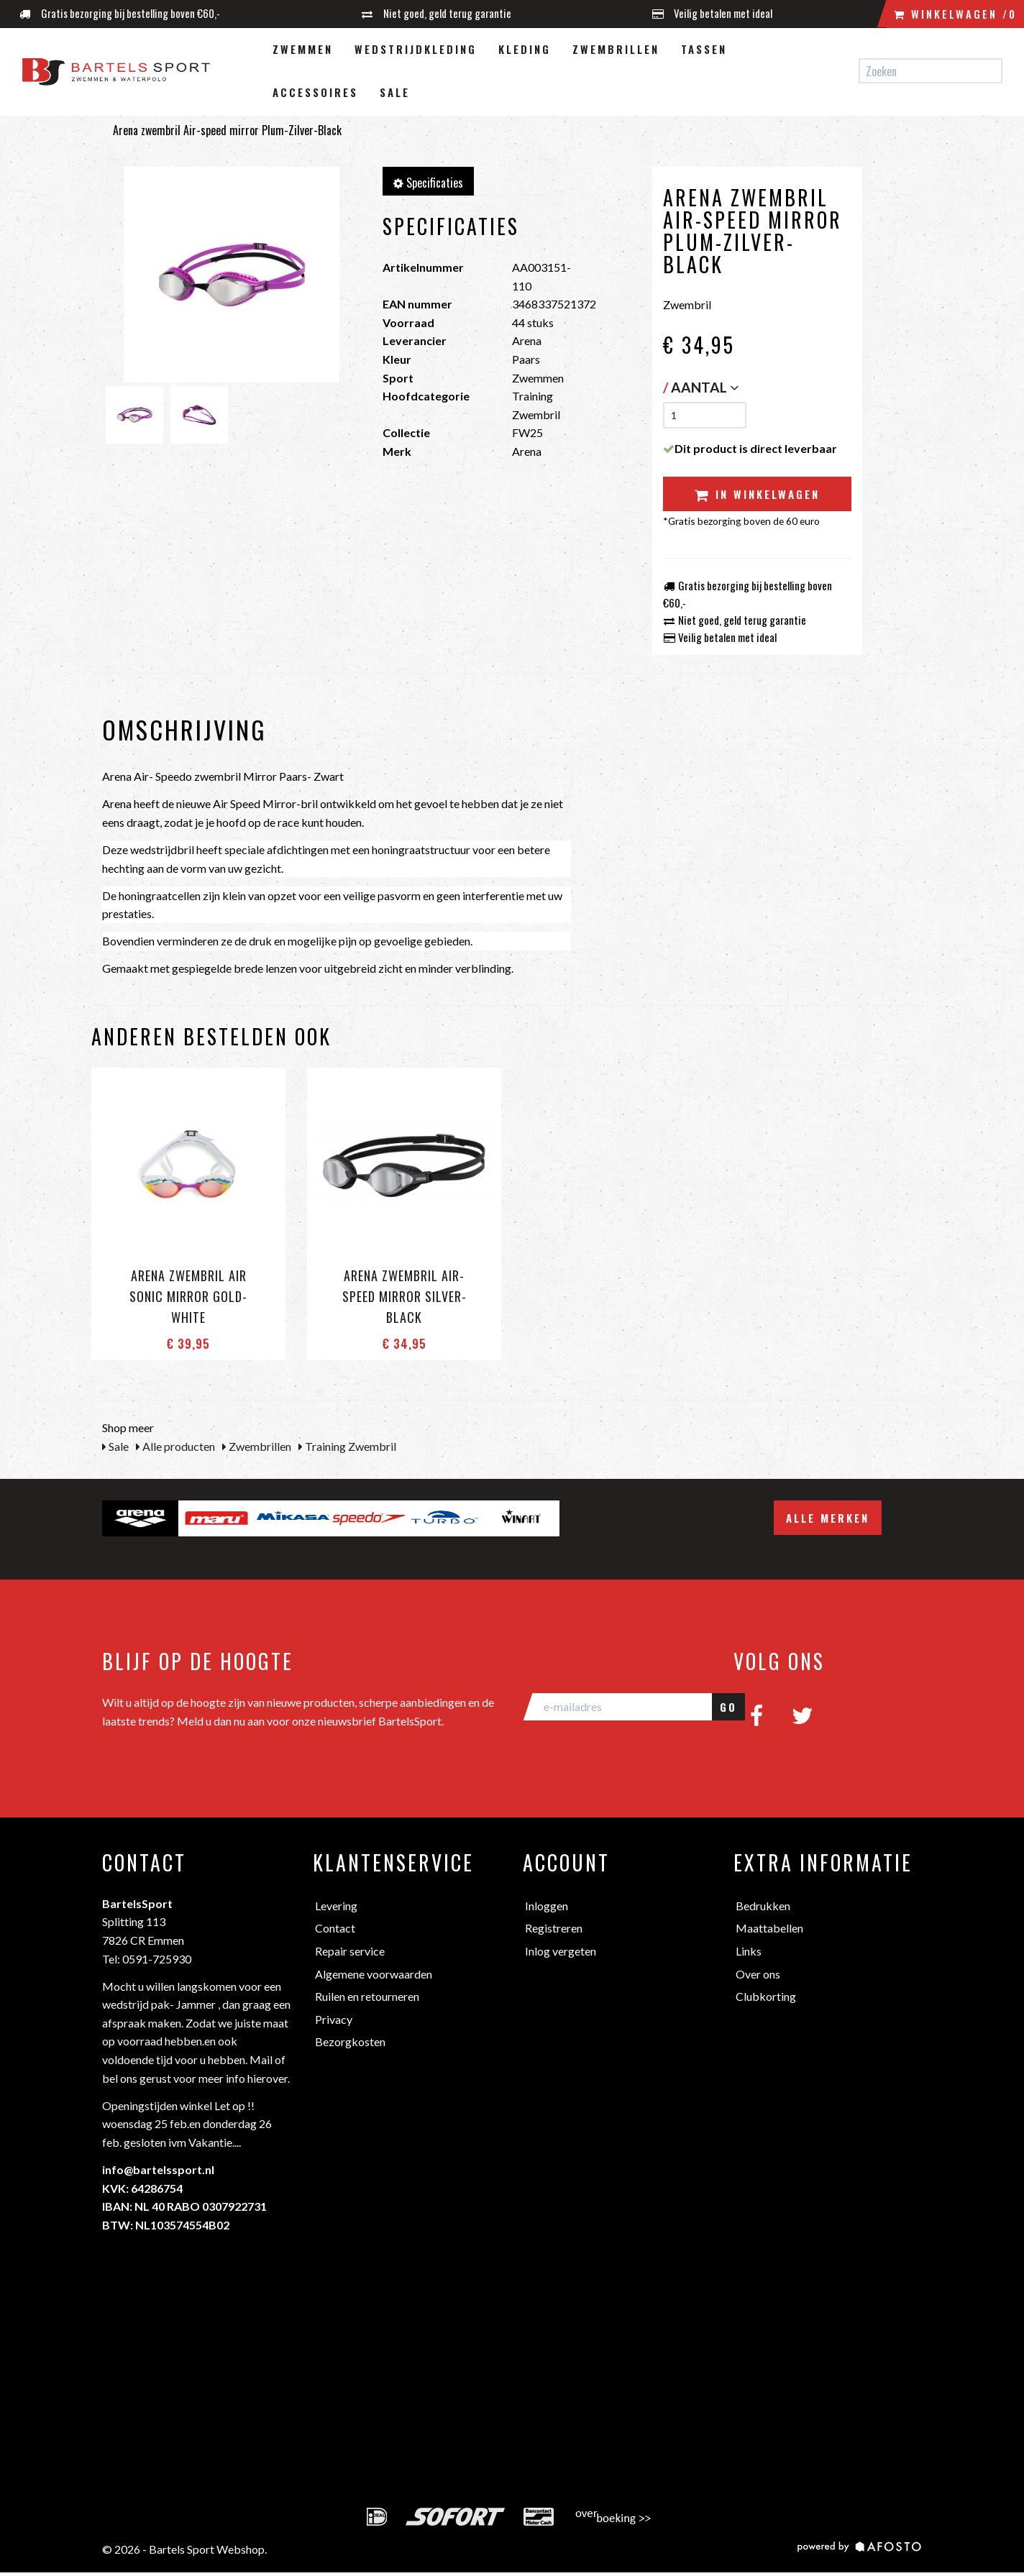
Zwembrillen (615, 49)
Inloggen (546, 1905)
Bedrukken (763, 1905)
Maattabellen (769, 1928)
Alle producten (175, 1446)
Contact (335, 1928)
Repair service (350, 1951)
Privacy (333, 2019)
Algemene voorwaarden (373, 1974)
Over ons (758, 1974)
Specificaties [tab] (428, 182)
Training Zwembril (347, 1446)
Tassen (704, 49)
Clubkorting (766, 1996)
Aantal (705, 387)
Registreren (553, 1928)
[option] (140, 1518)
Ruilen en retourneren (367, 1996)
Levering (336, 1905)
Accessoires (315, 92)
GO (728, 1707)
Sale (395, 92)
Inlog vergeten (560, 1951)
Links (749, 1951)
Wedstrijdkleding (416, 49)
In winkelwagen (757, 494)
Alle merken (827, 1518)
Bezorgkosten (350, 2041)
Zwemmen (303, 49)
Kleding (524, 49)
